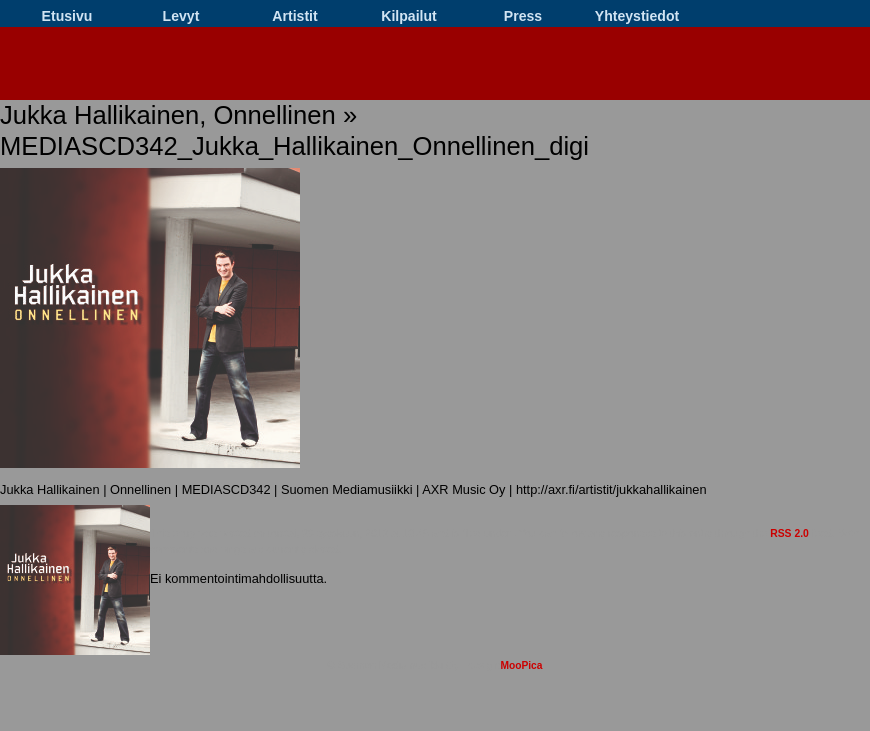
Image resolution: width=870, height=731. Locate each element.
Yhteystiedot (637, 16)
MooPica (521, 665)
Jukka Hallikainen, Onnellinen (168, 115)
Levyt (181, 16)
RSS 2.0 (789, 533)
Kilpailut (409, 16)
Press (523, 16)
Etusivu (67, 16)
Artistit (294, 16)
